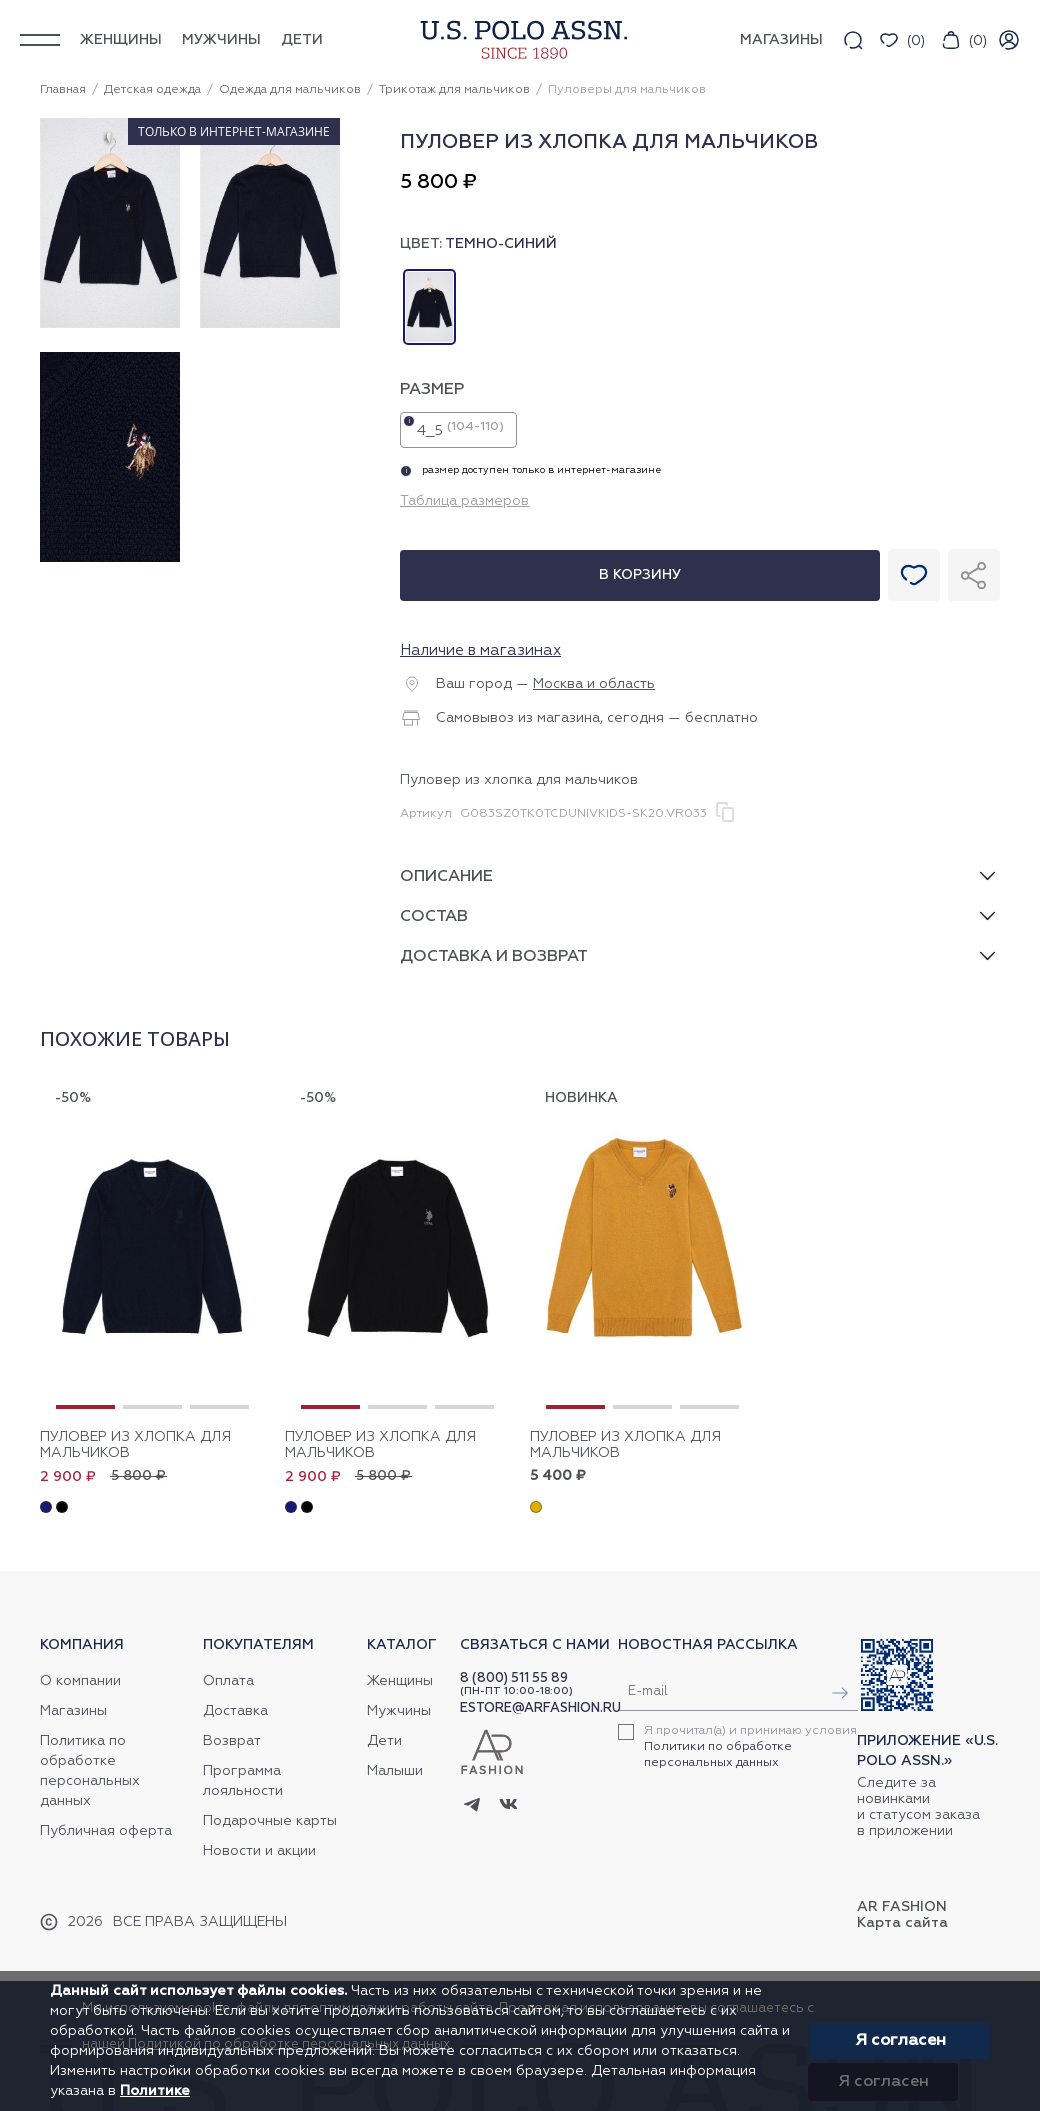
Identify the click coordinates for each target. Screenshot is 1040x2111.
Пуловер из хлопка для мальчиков (135, 1445)
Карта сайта (902, 1923)
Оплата (228, 1681)
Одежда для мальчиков (290, 90)
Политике (155, 2091)
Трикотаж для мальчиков (454, 90)
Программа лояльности (243, 1781)
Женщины (121, 40)
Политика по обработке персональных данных (90, 1771)
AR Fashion (902, 1907)
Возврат (232, 1741)
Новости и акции (259, 1851)
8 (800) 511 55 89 (514, 1678)
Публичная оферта (106, 1831)
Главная (63, 90)
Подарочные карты (270, 1821)
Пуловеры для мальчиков (627, 90)
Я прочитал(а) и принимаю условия (750, 1747)
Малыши (395, 1771)
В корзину (640, 575)
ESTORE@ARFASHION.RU (540, 1708)
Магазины (73, 1711)
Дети (302, 40)
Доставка (235, 1711)
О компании (80, 1681)
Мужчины (221, 40)
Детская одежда (152, 90)
